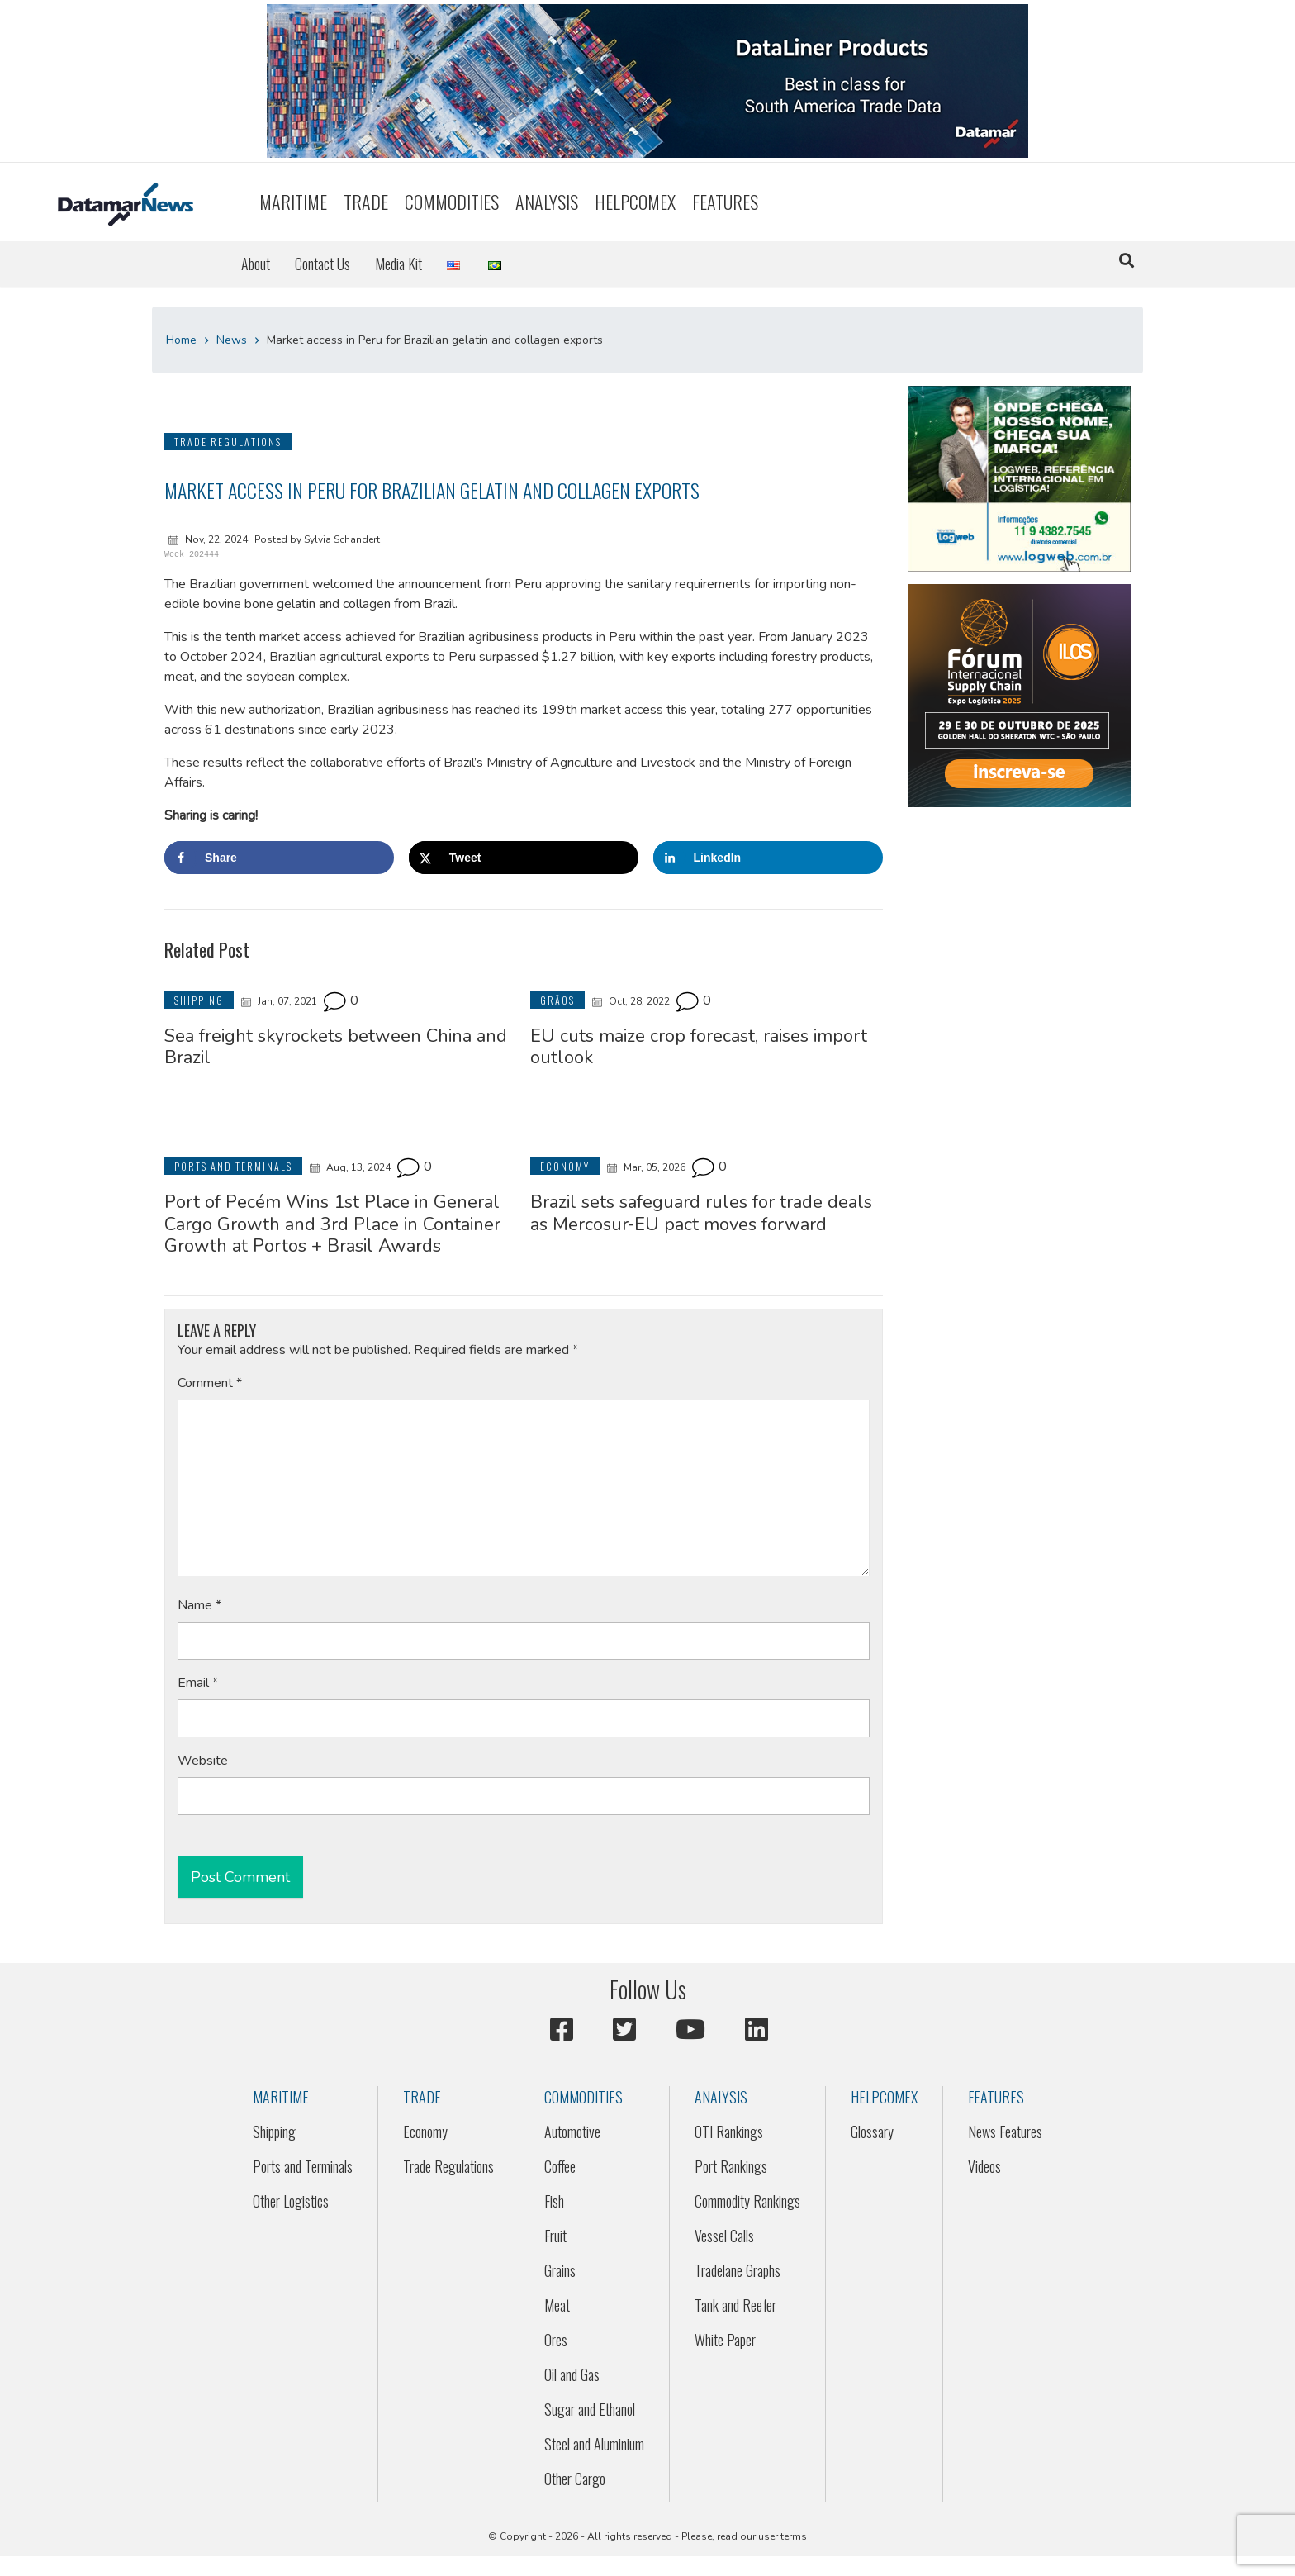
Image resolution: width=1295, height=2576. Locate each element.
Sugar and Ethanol (589, 2409)
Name (199, 1605)
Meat (557, 2305)
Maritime (293, 201)
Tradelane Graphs (737, 2270)
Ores (555, 2339)
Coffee (560, 2166)
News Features (1005, 2131)
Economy (425, 2131)
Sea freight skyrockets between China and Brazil (335, 1047)
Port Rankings (731, 2166)
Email (198, 1683)
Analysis (546, 201)
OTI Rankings (729, 2131)
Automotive (572, 2131)
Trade (366, 201)
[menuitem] (293, 202)
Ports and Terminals (303, 2166)
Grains (560, 2270)
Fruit (555, 2235)
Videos (984, 2166)
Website (203, 1760)
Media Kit (398, 263)
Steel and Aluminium (594, 2444)
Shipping (274, 2131)
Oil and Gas (572, 2374)
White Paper (725, 2339)
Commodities (452, 201)
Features (725, 201)
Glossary (872, 2131)
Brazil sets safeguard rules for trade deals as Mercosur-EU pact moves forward (701, 1213)
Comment (210, 1383)
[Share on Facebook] (279, 857)
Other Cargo (574, 2478)
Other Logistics (291, 2201)
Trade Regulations (448, 2166)
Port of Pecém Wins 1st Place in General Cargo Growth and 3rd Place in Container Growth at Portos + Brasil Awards (332, 1224)
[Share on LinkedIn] (768, 857)
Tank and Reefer (735, 2305)
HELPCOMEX (635, 201)
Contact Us (322, 263)
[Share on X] (523, 857)
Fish (554, 2201)
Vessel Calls (724, 2235)
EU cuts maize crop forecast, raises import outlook (698, 1047)
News (231, 340)
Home (181, 340)
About (255, 263)
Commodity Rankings (747, 2201)
